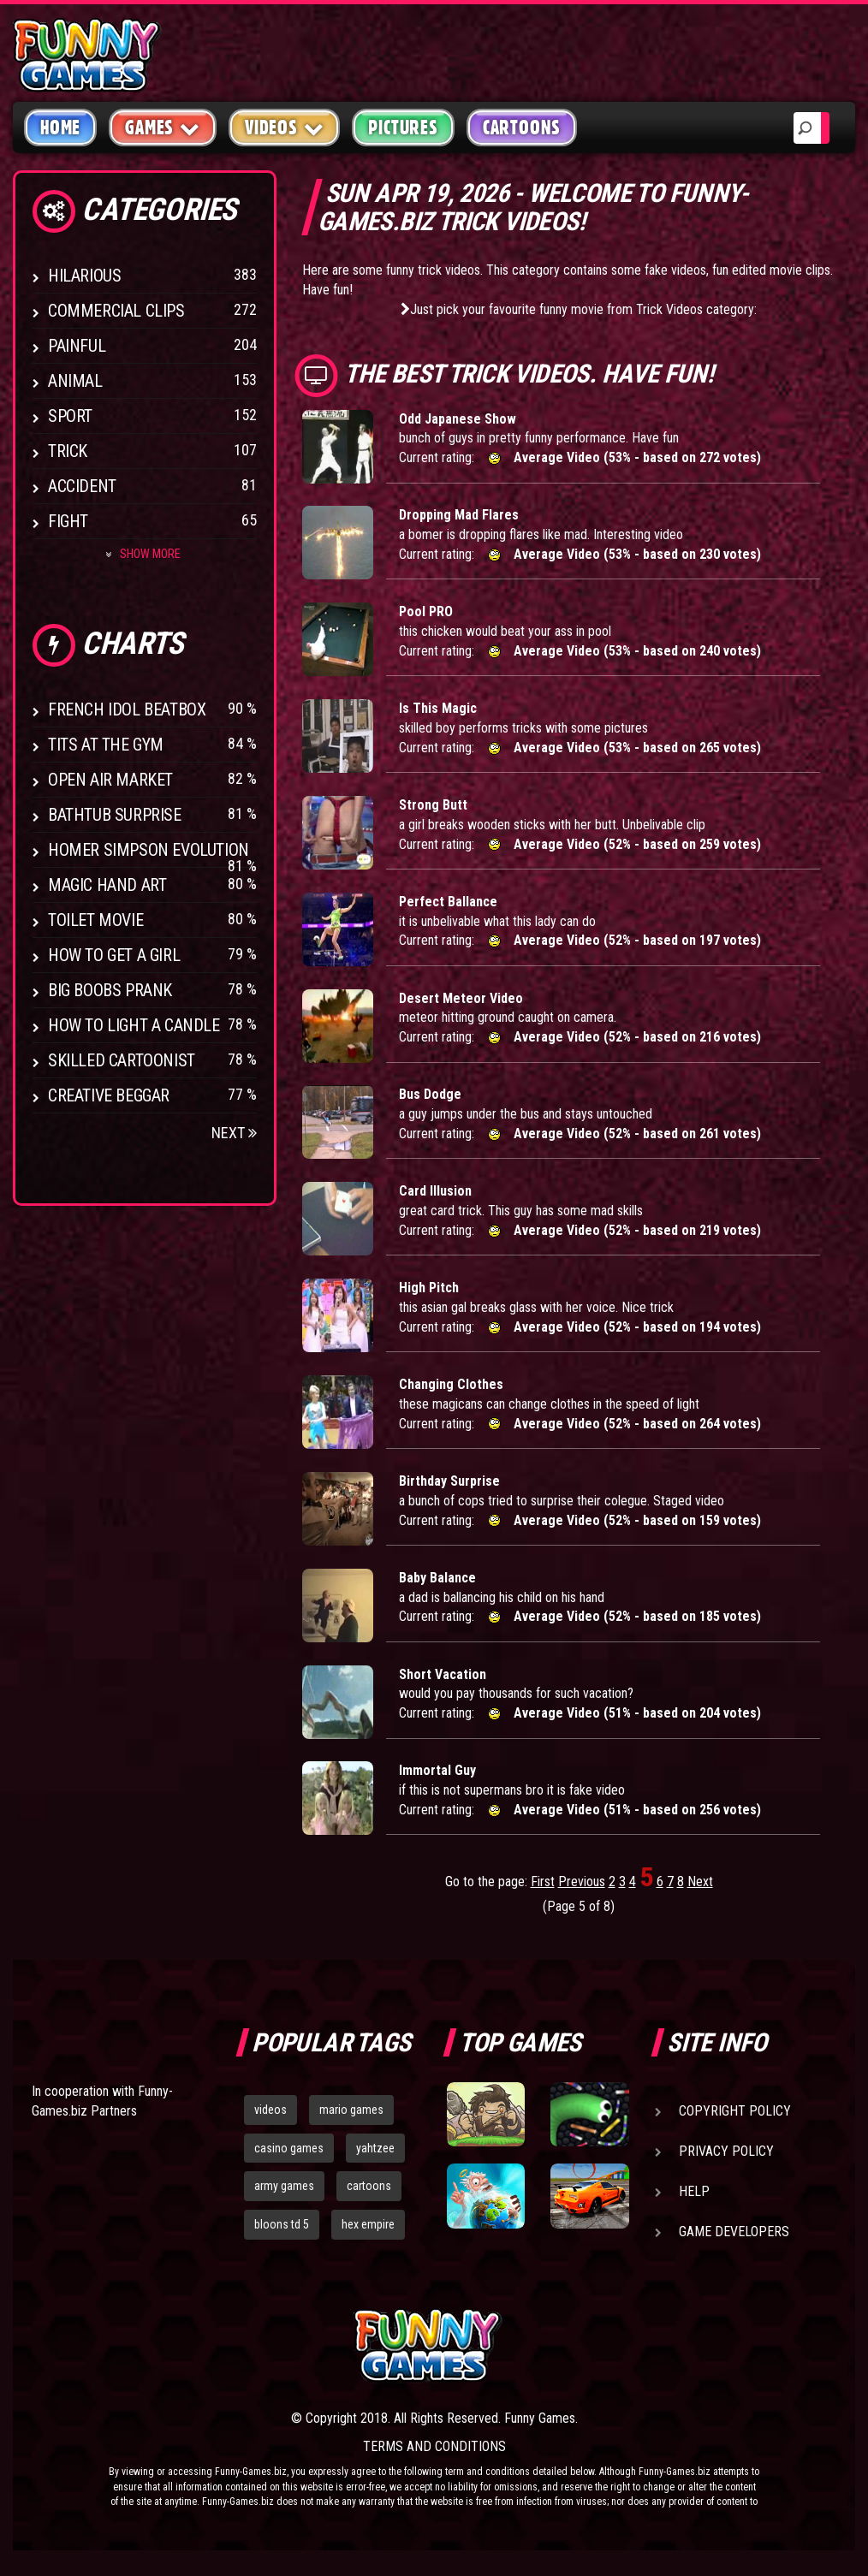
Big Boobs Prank (110, 990)
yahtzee (375, 2148)
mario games (351, 2109)
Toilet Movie (95, 920)
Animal (75, 381)
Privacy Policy (726, 2151)
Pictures (402, 127)
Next (234, 1133)
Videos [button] (284, 127)
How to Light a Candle (134, 1025)
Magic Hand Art (107, 885)
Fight (68, 521)
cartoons (369, 2186)
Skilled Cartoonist (121, 1060)
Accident (82, 486)
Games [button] (162, 127)
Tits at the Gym (105, 744)
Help (694, 2191)
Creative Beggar (108, 1095)
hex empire (368, 2224)
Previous (581, 1881)
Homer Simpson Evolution (148, 850)
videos (270, 2109)
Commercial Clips (116, 310)
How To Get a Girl (114, 955)
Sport (70, 416)
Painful (76, 345)
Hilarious (84, 275)
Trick (67, 451)
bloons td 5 (281, 2224)
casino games (289, 2148)
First (543, 1881)
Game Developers (734, 2231)
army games (284, 2186)
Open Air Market (110, 779)
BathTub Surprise (114, 814)
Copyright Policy (735, 2111)
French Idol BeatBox (126, 709)
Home (60, 127)
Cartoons (522, 127)
